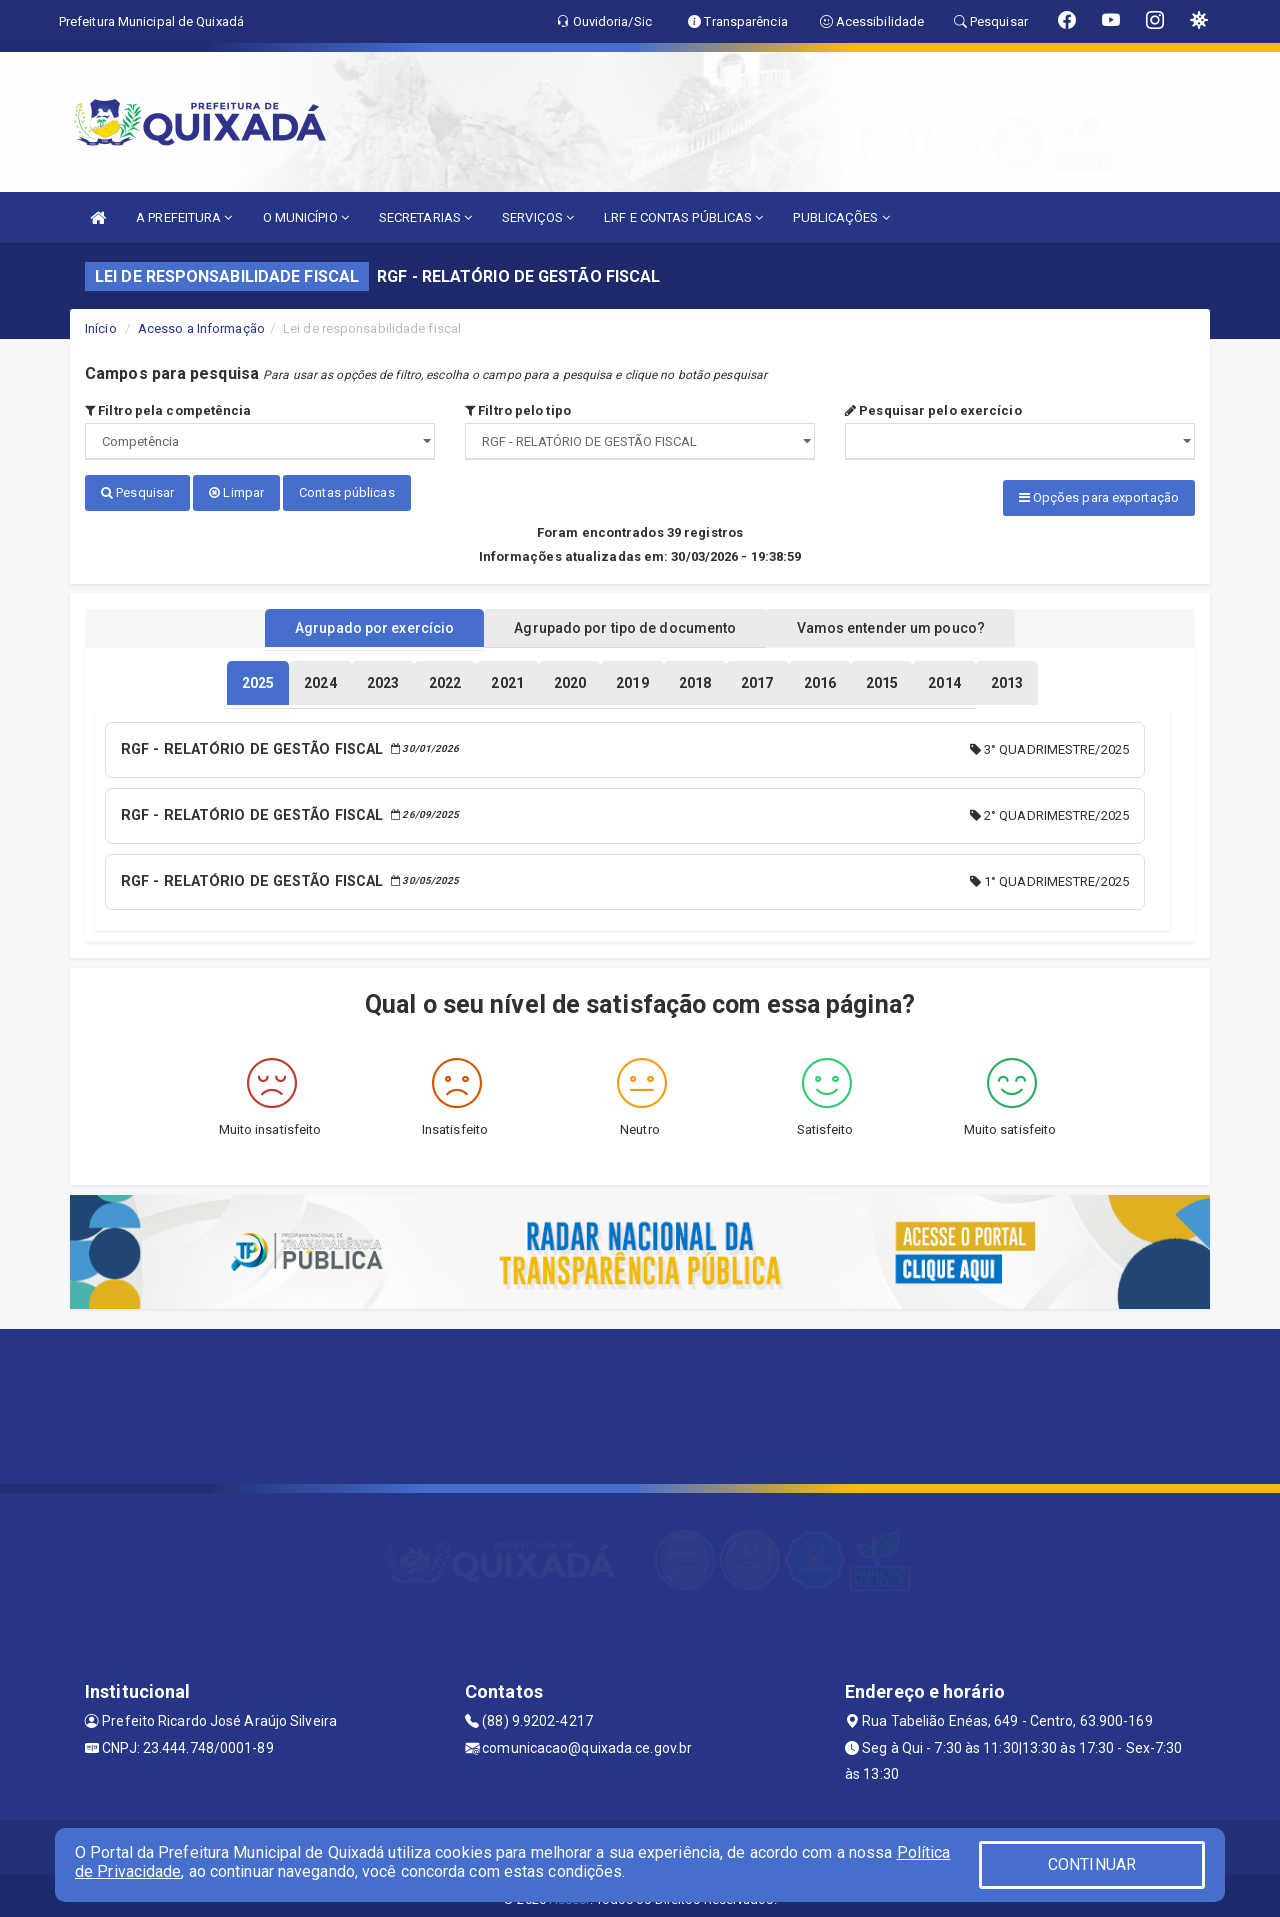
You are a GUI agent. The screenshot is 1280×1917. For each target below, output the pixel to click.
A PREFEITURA (184, 217)
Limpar (236, 492)
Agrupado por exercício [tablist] (350, 623)
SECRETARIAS (425, 217)
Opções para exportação (1099, 497)
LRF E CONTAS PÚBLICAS (683, 217)
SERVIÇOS (538, 217)
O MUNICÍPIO (306, 217)
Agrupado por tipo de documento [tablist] (625, 623)
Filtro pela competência (168, 410)
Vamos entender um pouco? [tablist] (914, 623)
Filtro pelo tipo (518, 410)
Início (101, 328)
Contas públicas (347, 492)
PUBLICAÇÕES (841, 217)
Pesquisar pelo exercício (933, 410)
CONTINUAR (1092, 1864)
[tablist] (258, 678)
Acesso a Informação (201, 328)
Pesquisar (137, 492)
